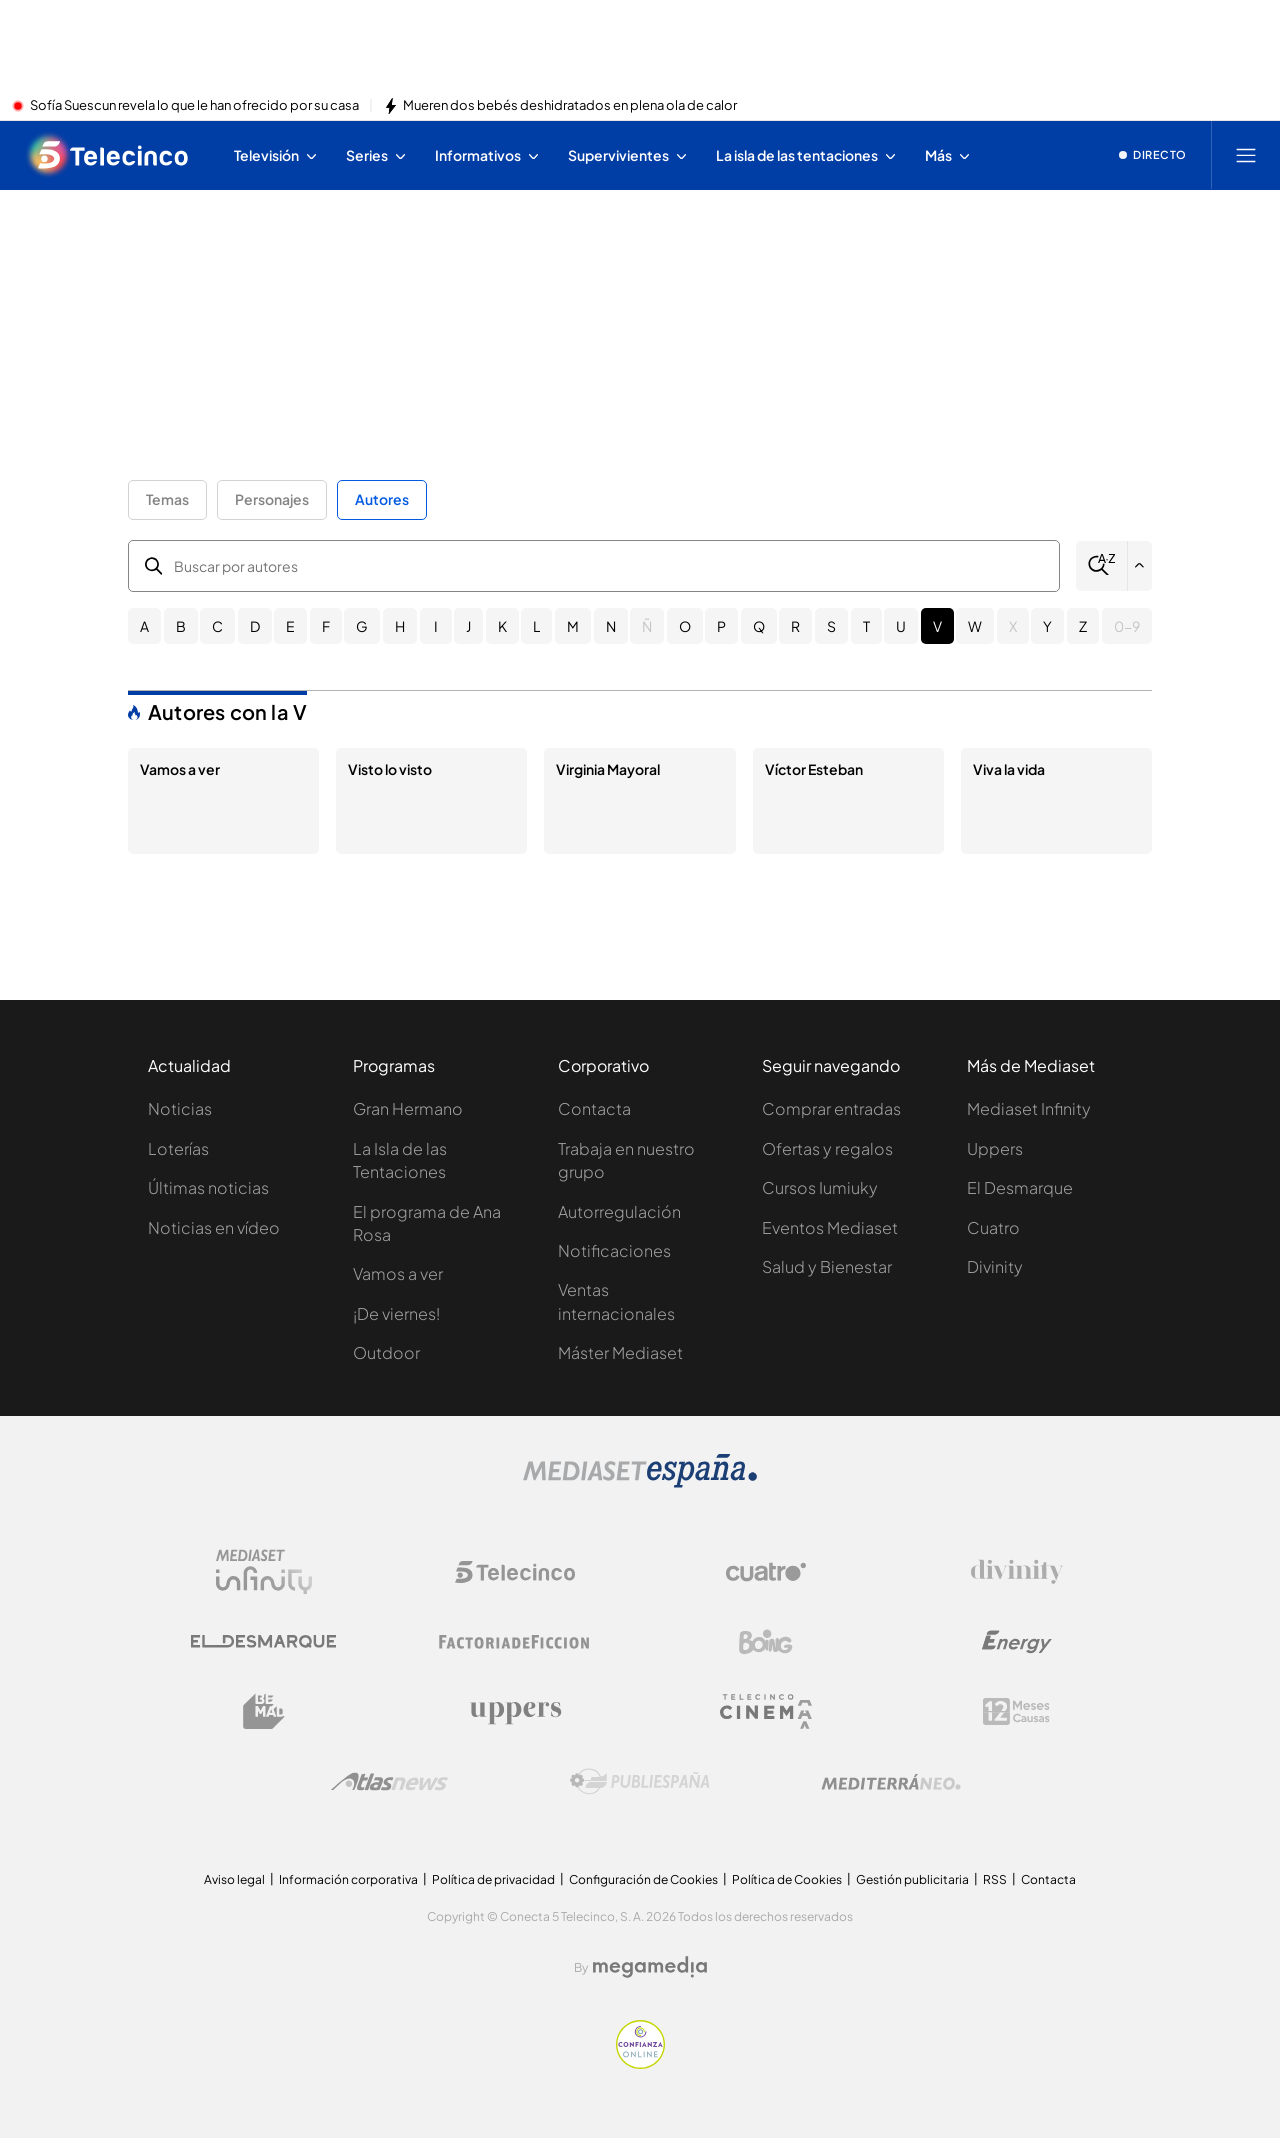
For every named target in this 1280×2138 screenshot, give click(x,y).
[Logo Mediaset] (640, 1482)
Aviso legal (234, 1879)
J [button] (468, 626)
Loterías (178, 1148)
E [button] (290, 626)
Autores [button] (382, 499)
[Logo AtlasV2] (389, 1781)
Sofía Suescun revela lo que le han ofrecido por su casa (194, 106)
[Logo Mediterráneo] (891, 1782)
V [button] (937, 626)
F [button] (326, 626)
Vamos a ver (398, 1273)
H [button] (400, 626)
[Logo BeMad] (264, 1712)
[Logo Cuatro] (766, 1572)
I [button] (436, 626)
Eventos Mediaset (830, 1227)
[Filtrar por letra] (1140, 566)
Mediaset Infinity (1029, 1108)
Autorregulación (619, 1211)
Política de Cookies (787, 1879)
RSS (995, 1879)
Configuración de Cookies (643, 1879)
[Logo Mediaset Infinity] (264, 1572)
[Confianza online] (640, 2063)
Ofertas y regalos (827, 1148)
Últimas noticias (208, 1187)
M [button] (573, 626)
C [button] (217, 626)
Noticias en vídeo (214, 1227)
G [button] (362, 626)
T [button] (866, 626)
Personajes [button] (272, 499)
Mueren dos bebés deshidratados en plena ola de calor (570, 106)
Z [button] (1083, 626)
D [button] (255, 626)
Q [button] (759, 626)
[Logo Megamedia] (650, 1967)
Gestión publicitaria (912, 1879)
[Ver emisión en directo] (1153, 155)
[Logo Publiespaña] (640, 1782)
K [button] (502, 626)
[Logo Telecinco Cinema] (766, 1711)
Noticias (180, 1108)
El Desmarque (1020, 1187)
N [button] (611, 626)
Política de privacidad (493, 1879)
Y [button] (1047, 626)
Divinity (995, 1266)
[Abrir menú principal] (1246, 155)
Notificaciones (614, 1250)
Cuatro (993, 1227)
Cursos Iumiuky (820, 1187)
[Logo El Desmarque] (263, 1641)
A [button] (144, 626)
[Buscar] (1101, 565)
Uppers (995, 1148)
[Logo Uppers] (515, 1712)
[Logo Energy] (1017, 1642)
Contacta (594, 1108)
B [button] (181, 626)
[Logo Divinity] (1017, 1572)
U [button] (901, 626)
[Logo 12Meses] (1016, 1711)
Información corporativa (348, 1879)
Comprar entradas (831, 1108)
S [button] (831, 626)
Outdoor (386, 1352)
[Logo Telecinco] (515, 1572)
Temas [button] (167, 499)
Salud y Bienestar (827, 1266)
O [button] (685, 626)
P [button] (721, 626)
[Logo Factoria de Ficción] (515, 1642)
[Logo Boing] (766, 1642)
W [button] (975, 626)
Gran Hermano (408, 1108)
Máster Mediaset (620, 1352)
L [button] (536, 626)
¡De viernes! (396, 1313)
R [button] (795, 626)
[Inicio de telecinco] (109, 155)
